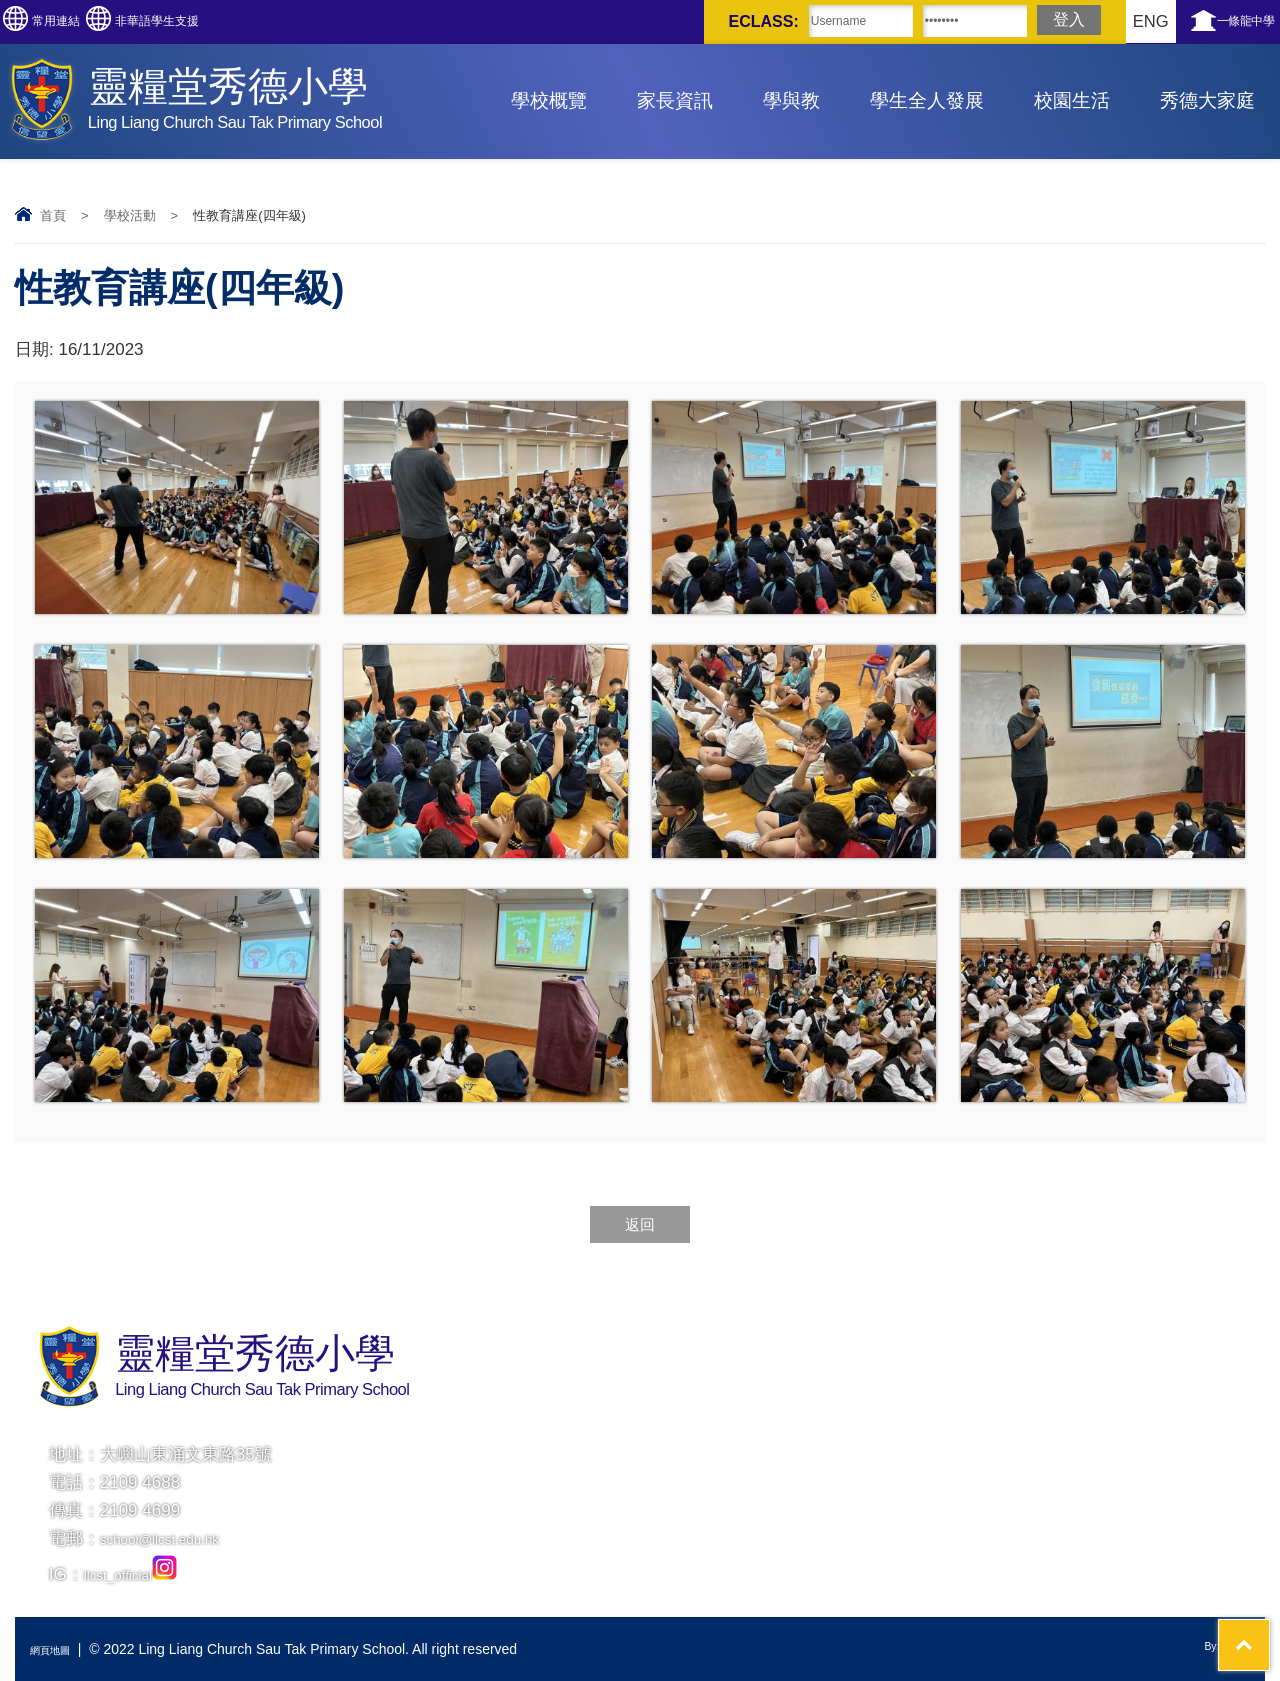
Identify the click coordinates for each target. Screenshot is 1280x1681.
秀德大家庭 (1207, 100)
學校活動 (130, 215)
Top (1229, 1591)
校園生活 (1072, 100)
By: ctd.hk (1219, 1649)
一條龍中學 (1227, 21)
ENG (1091, 21)
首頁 (53, 215)
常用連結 (84, 21)
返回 (640, 1224)
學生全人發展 (927, 100)
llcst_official (140, 1574)
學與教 (791, 100)
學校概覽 (549, 100)
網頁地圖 (58, 1649)
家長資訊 (675, 100)
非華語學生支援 (237, 21)
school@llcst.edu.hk (175, 1538)
